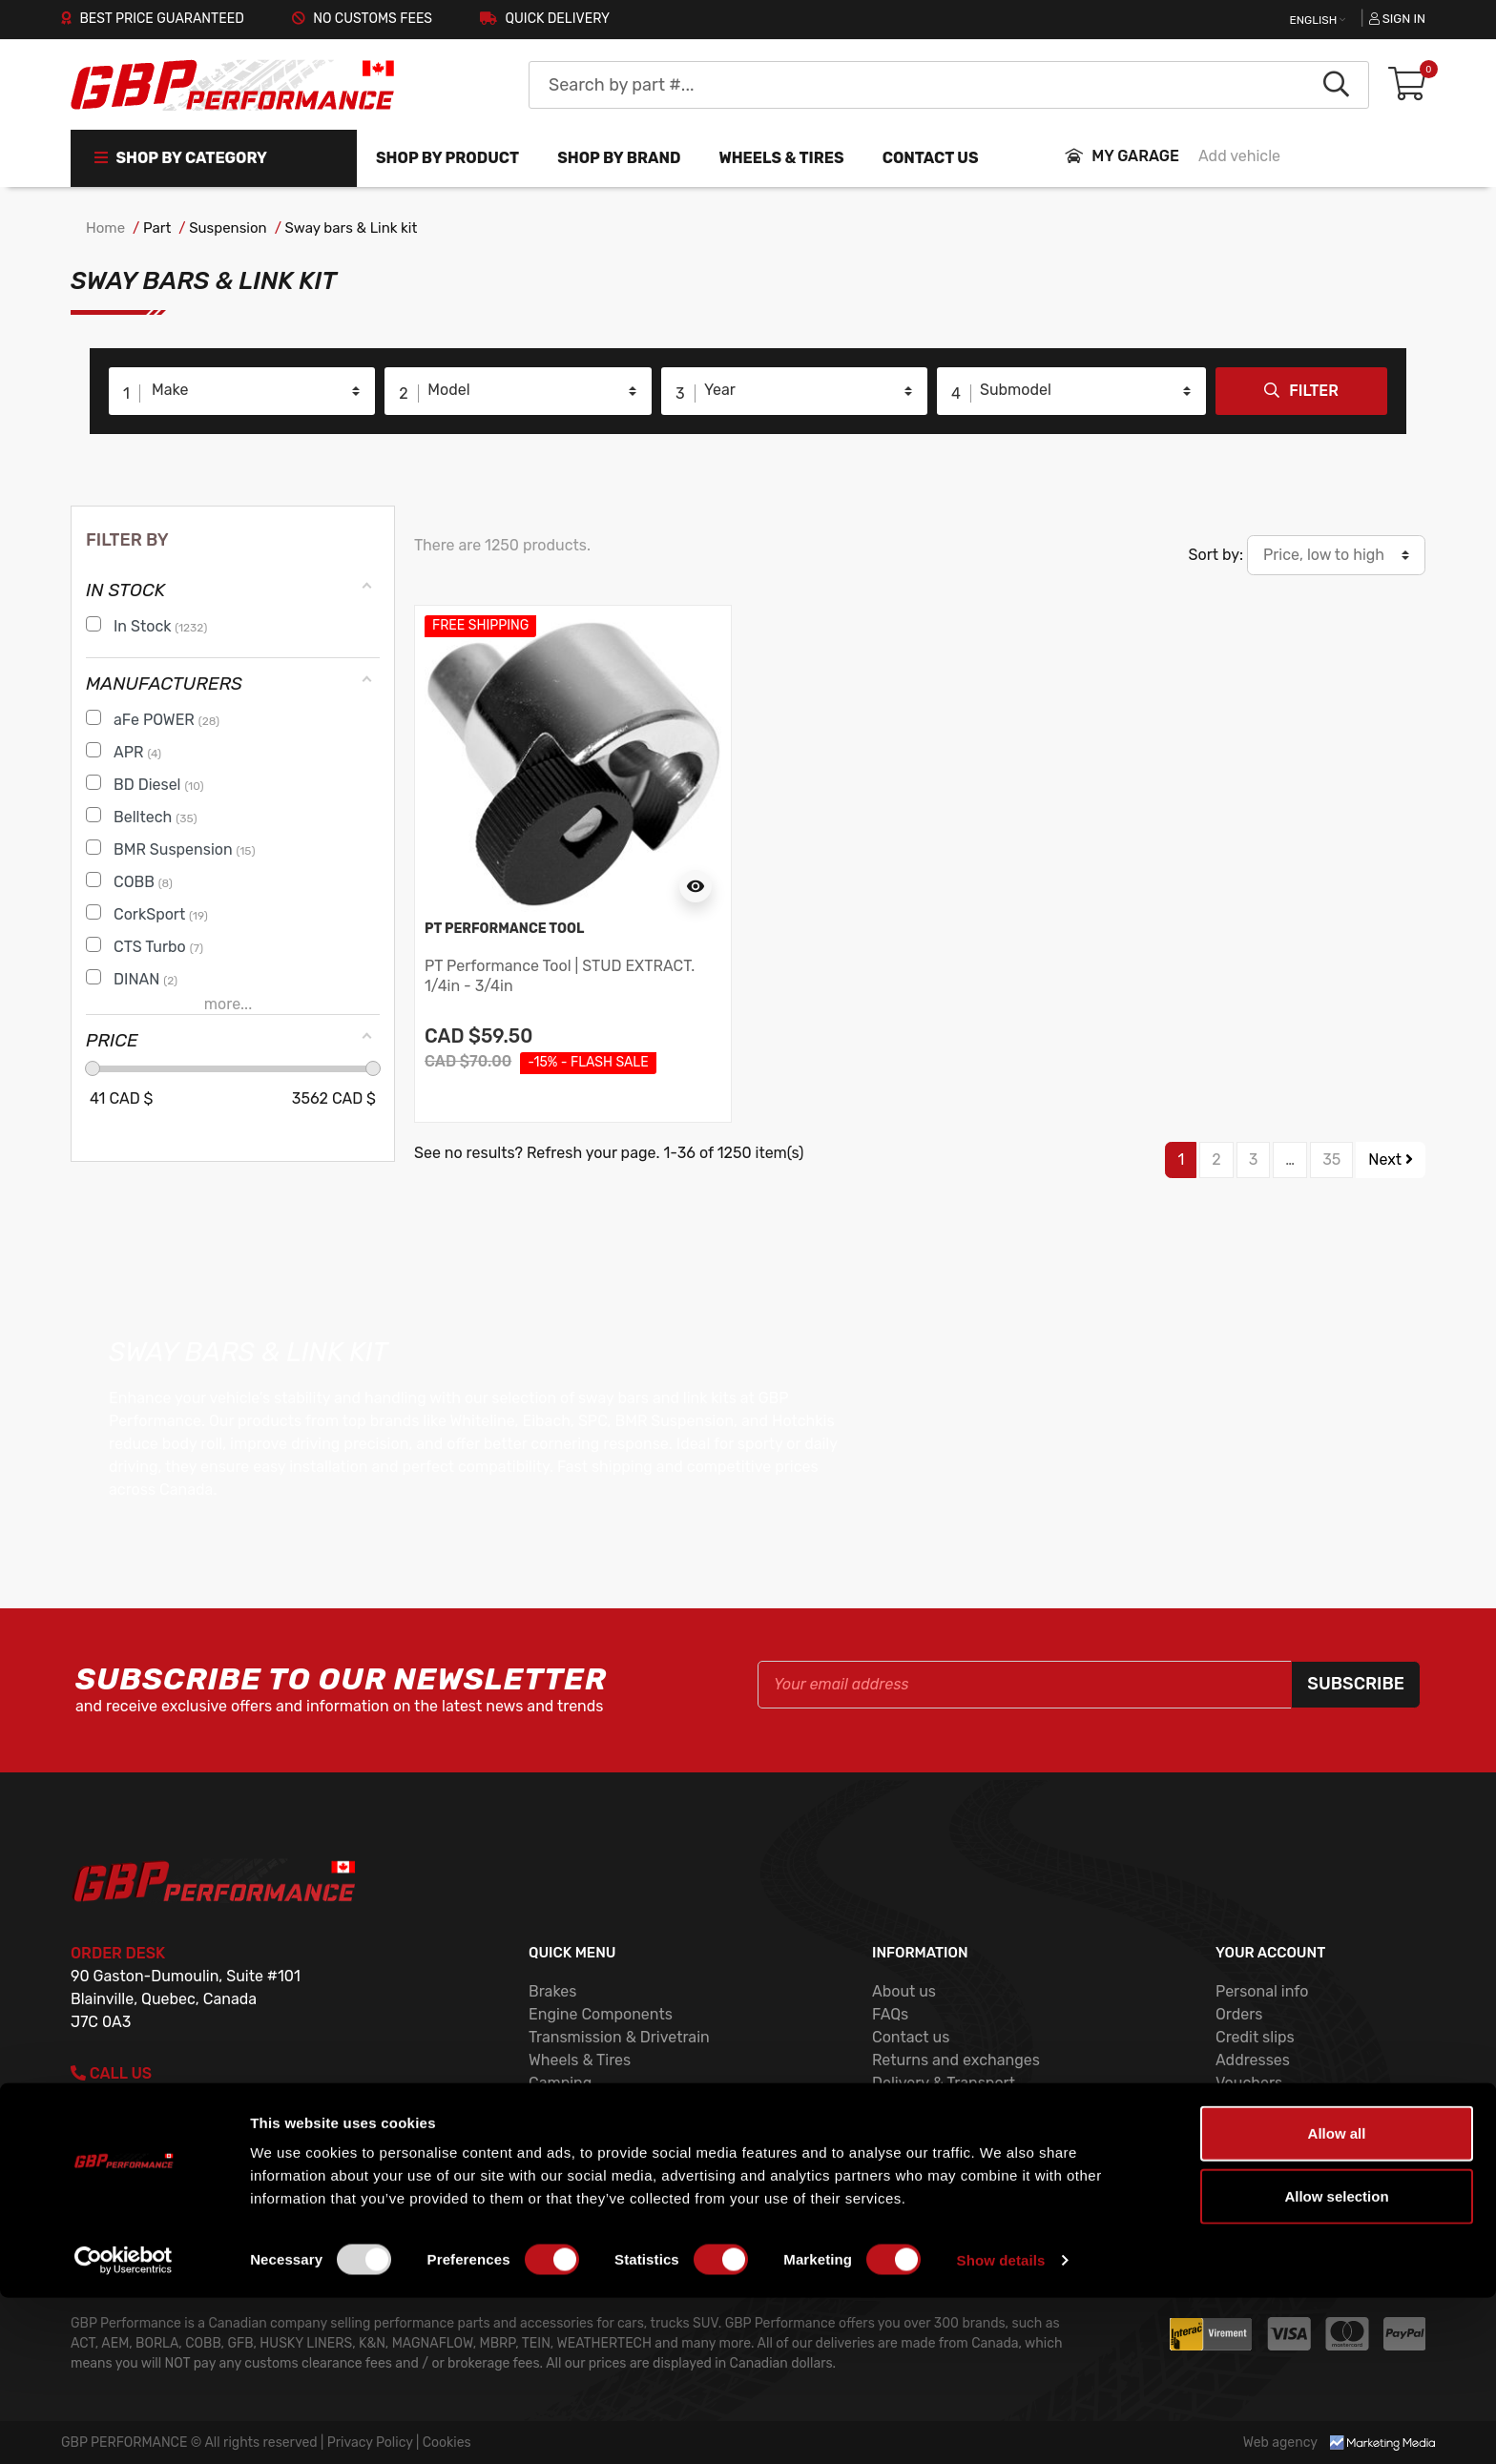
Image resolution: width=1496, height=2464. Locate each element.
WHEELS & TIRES (780, 158)
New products (578, 2129)
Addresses (1253, 2060)
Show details (1001, 2426)
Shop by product (447, 158)
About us (904, 1991)
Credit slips (1255, 2037)
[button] (1406, 85)
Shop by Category (180, 158)
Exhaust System (586, 2106)
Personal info (1262, 1991)
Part (157, 228)
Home (105, 228)
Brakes (552, 1991)
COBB (549, 2197)
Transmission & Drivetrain (619, 2037)
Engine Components (601, 2014)
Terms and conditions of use (971, 2152)
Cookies (899, 2106)
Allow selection (1336, 2362)
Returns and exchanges (956, 2060)
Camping (560, 2083)
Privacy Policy (921, 2129)
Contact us (931, 158)
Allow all (1337, 2299)
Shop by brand (618, 158)
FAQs (890, 2014)
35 (1331, 1159)
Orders (1239, 2014)
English (1314, 20)
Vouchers (1249, 2083)
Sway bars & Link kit (351, 228)
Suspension (227, 228)
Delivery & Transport (943, 2083)
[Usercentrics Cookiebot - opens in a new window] (123, 2426)
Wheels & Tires (580, 2060)
